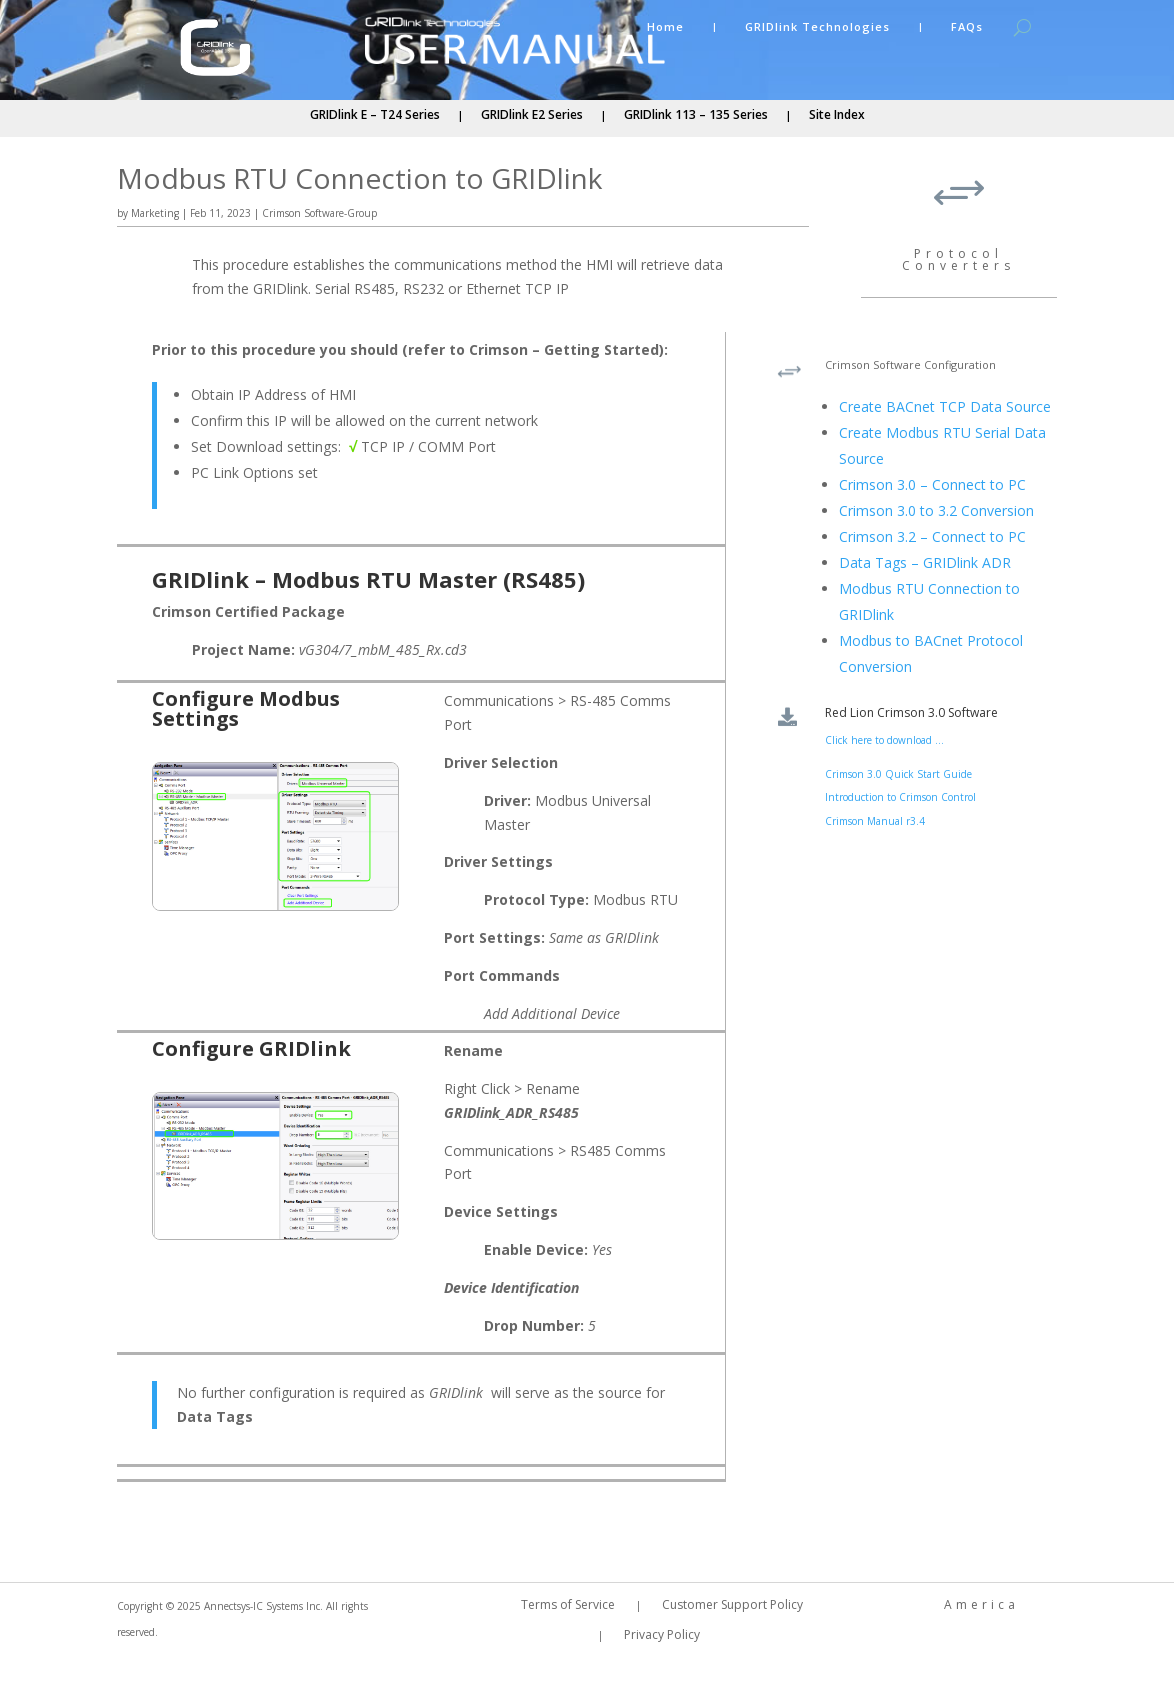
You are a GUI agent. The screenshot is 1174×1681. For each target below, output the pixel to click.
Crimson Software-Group (319, 213)
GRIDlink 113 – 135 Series (696, 115)
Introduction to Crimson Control (900, 797)
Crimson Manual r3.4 (875, 821)
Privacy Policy (662, 1635)
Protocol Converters (958, 259)
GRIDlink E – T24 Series (375, 115)
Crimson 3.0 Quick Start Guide (898, 774)
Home (665, 27)
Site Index (837, 115)
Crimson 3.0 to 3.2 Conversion (936, 510)
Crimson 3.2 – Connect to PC (932, 536)
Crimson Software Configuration (910, 364)
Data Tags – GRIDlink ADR (925, 562)
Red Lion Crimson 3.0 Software (911, 712)
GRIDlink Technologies (817, 27)
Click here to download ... (884, 740)
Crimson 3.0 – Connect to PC (932, 484)
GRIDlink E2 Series (532, 115)
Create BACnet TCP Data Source (945, 406)
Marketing (155, 213)
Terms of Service (568, 1605)
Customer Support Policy (732, 1605)
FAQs (967, 27)
